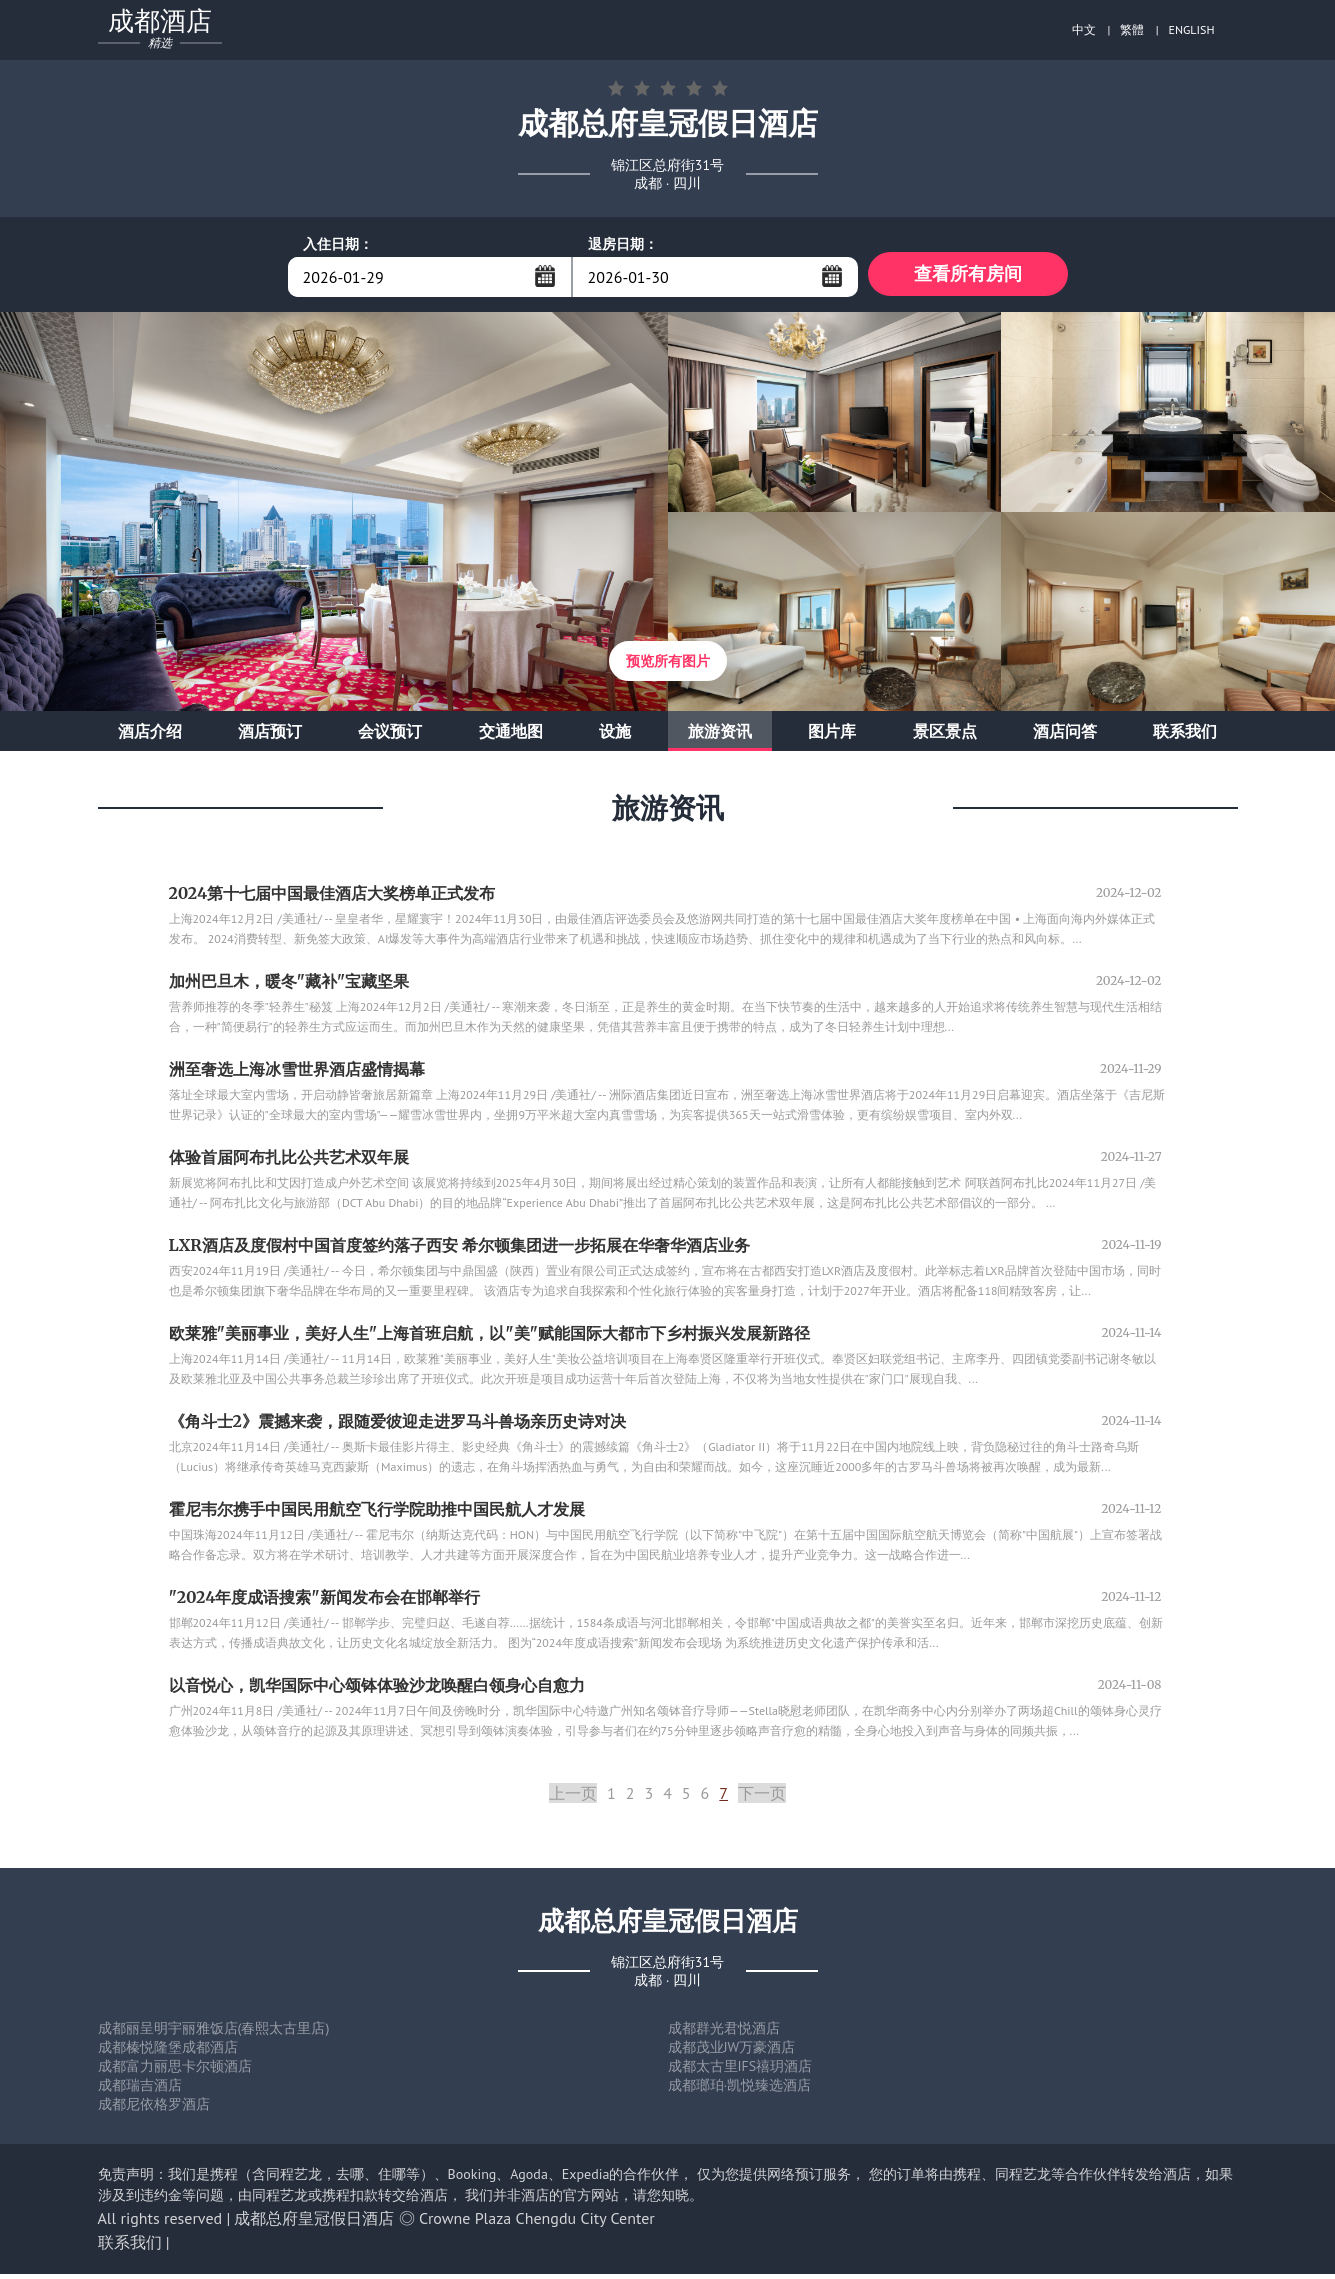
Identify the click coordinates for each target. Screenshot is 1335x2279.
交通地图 (511, 736)
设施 (615, 736)
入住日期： (338, 244)
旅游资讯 (720, 736)
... (545, 276)
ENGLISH (1192, 29)
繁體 (1132, 29)
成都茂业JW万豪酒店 (732, 2052)
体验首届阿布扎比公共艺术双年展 (289, 1162)
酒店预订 (270, 736)
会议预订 (390, 736)
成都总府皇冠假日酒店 (314, 2223)
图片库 (832, 736)
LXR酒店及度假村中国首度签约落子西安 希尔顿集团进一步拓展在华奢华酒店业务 (459, 1250)
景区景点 (945, 736)
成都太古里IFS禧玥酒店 (740, 2071)
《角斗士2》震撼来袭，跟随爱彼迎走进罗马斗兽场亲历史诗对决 (397, 1426)
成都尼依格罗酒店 (154, 2109)
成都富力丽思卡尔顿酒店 (175, 2071)
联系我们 (1185, 736)
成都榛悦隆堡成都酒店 (168, 2052)
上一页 (573, 1798)
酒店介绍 (150, 736)
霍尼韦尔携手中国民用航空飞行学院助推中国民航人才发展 (377, 1514)
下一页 (762, 1798)
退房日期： (623, 244)
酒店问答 (1065, 736)
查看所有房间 (968, 276)
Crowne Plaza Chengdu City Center (537, 2223)
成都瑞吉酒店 (140, 2090)
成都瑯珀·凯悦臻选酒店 (740, 2090)
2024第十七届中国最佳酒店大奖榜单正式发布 (332, 898)
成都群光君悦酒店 (724, 2033)
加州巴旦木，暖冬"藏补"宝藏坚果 (289, 986)
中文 (1084, 29)
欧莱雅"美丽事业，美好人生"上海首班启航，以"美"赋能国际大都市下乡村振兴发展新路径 (489, 1338)
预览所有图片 (668, 666)
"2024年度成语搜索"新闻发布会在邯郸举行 (324, 1602)
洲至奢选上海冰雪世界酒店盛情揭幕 (297, 1074)
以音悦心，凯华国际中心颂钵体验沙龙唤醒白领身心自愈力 (377, 1690)
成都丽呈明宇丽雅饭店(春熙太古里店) (214, 2033)
